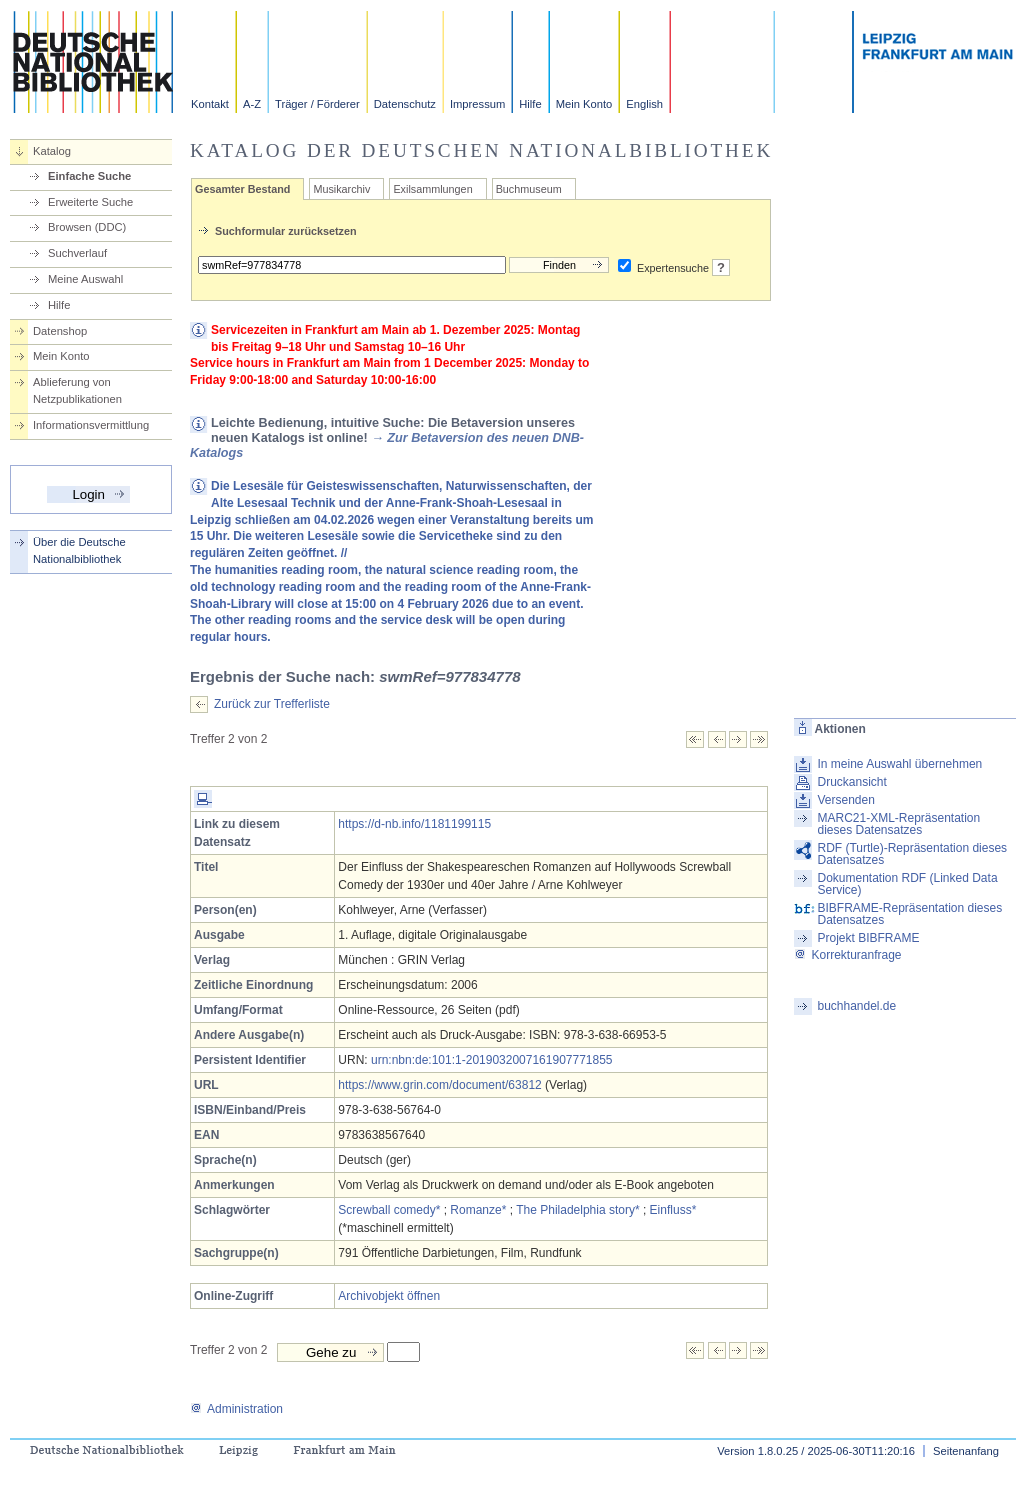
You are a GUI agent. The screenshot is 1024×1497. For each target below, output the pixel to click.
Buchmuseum (529, 189)
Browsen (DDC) (87, 227)
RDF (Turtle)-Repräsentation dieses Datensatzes (912, 854)
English (644, 104)
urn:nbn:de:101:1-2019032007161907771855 (492, 1060)
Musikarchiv (341, 189)
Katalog (52, 151)
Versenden (845, 800)
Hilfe (530, 104)
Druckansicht (851, 782)
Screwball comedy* (389, 1210)
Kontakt (210, 104)
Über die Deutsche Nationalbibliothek (79, 550)
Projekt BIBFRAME (868, 938)
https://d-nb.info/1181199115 (414, 824)
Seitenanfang (966, 1451)
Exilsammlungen (432, 189)
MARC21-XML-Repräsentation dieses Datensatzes (898, 824)
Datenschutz (405, 104)
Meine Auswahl (85, 279)
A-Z (252, 104)
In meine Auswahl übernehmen (899, 764)
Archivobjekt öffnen (389, 1296)
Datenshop (60, 331)
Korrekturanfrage (847, 955)
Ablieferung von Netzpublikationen (77, 390)
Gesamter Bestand (242, 189)
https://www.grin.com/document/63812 (439, 1085)
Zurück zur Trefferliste (272, 704)
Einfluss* (673, 1210)
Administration (236, 1409)
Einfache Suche (89, 176)
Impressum (477, 104)
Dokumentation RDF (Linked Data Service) (907, 884)
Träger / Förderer (317, 104)
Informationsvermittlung (91, 425)
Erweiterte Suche (90, 202)
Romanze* (478, 1210)
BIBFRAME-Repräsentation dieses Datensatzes (909, 914)
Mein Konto (584, 104)
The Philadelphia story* (577, 1210)
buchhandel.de (856, 1006)
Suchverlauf (77, 253)
